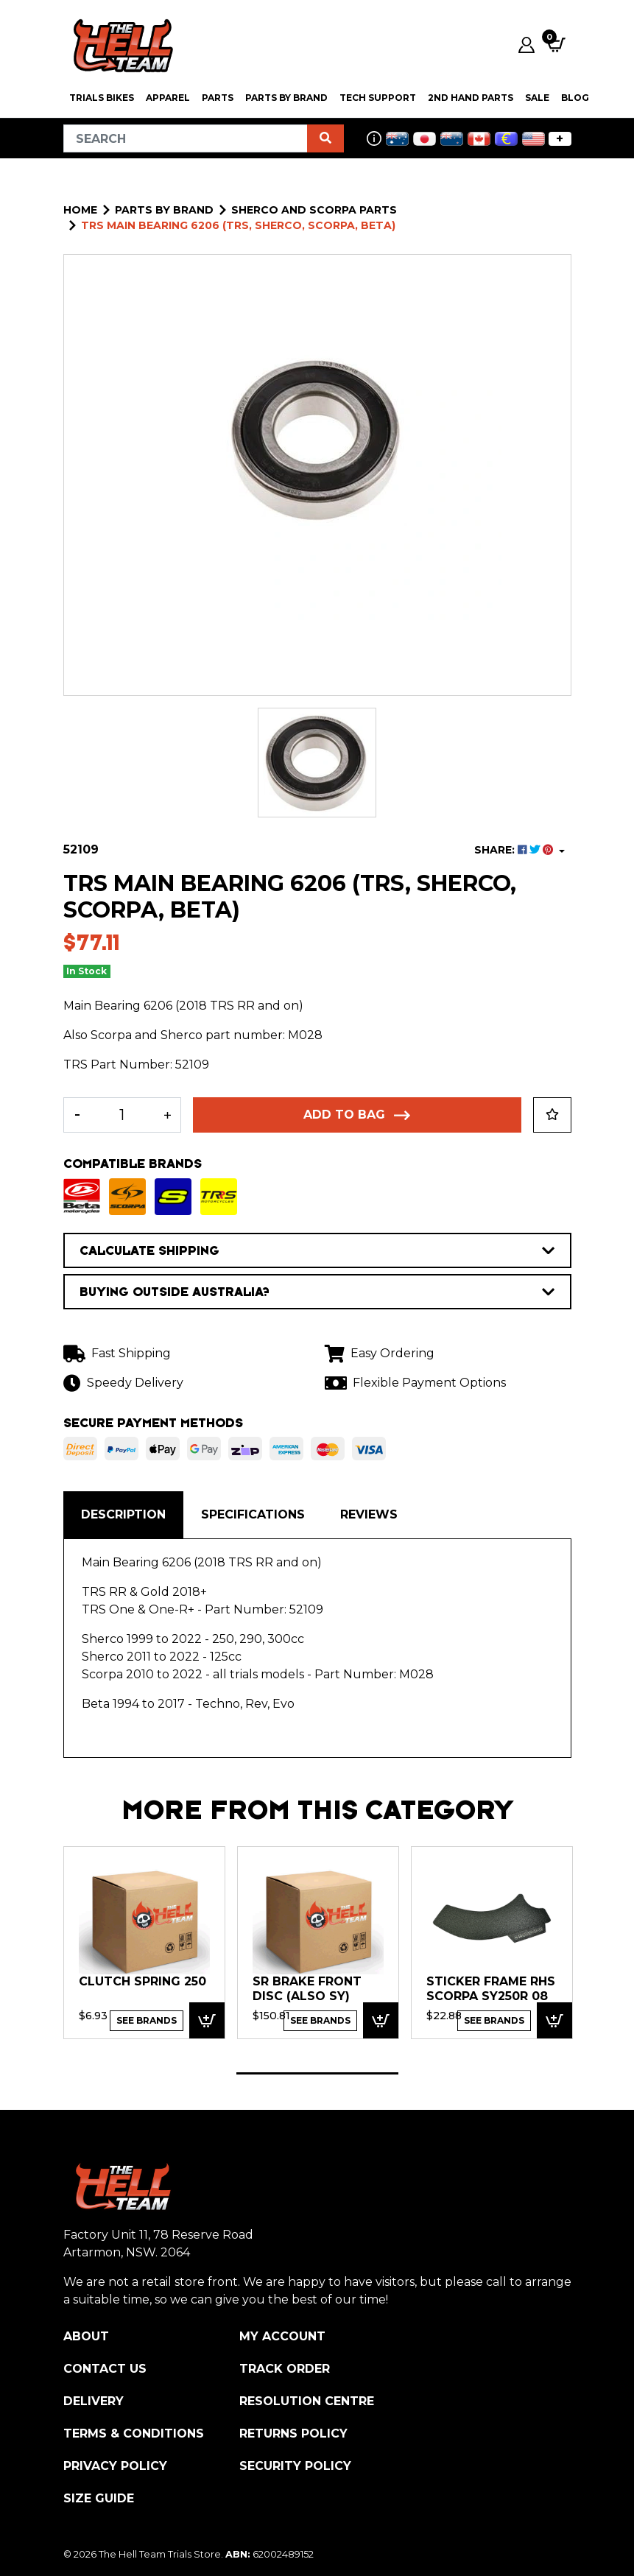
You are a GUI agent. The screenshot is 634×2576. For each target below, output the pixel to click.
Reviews (369, 1514)
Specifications (253, 1514)
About (86, 2336)
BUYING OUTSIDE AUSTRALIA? (317, 1292)
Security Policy (295, 2466)
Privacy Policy (115, 2466)
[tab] (123, 1514)
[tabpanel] (144, 1942)
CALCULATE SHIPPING (317, 1250)
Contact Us (105, 2369)
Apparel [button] (168, 97)
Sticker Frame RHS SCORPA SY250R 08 (490, 1988)
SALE (537, 97)
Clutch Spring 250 (142, 1981)
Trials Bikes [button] (101, 97)
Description (123, 1514)
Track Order (284, 2369)
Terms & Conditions (133, 2433)
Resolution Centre (306, 2401)
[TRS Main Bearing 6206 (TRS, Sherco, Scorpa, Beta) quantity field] (122, 1115)
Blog (575, 97)
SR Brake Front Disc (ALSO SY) (307, 1988)
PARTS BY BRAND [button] (286, 97)
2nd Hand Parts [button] (470, 97)
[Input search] (185, 138)
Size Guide (98, 2498)
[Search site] (325, 138)
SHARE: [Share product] (515, 849)
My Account (282, 2336)
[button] (552, 1115)
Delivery (93, 2401)
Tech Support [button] (377, 97)
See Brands (146, 2020)
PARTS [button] (217, 97)
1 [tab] (317, 2073)
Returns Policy (293, 2433)
